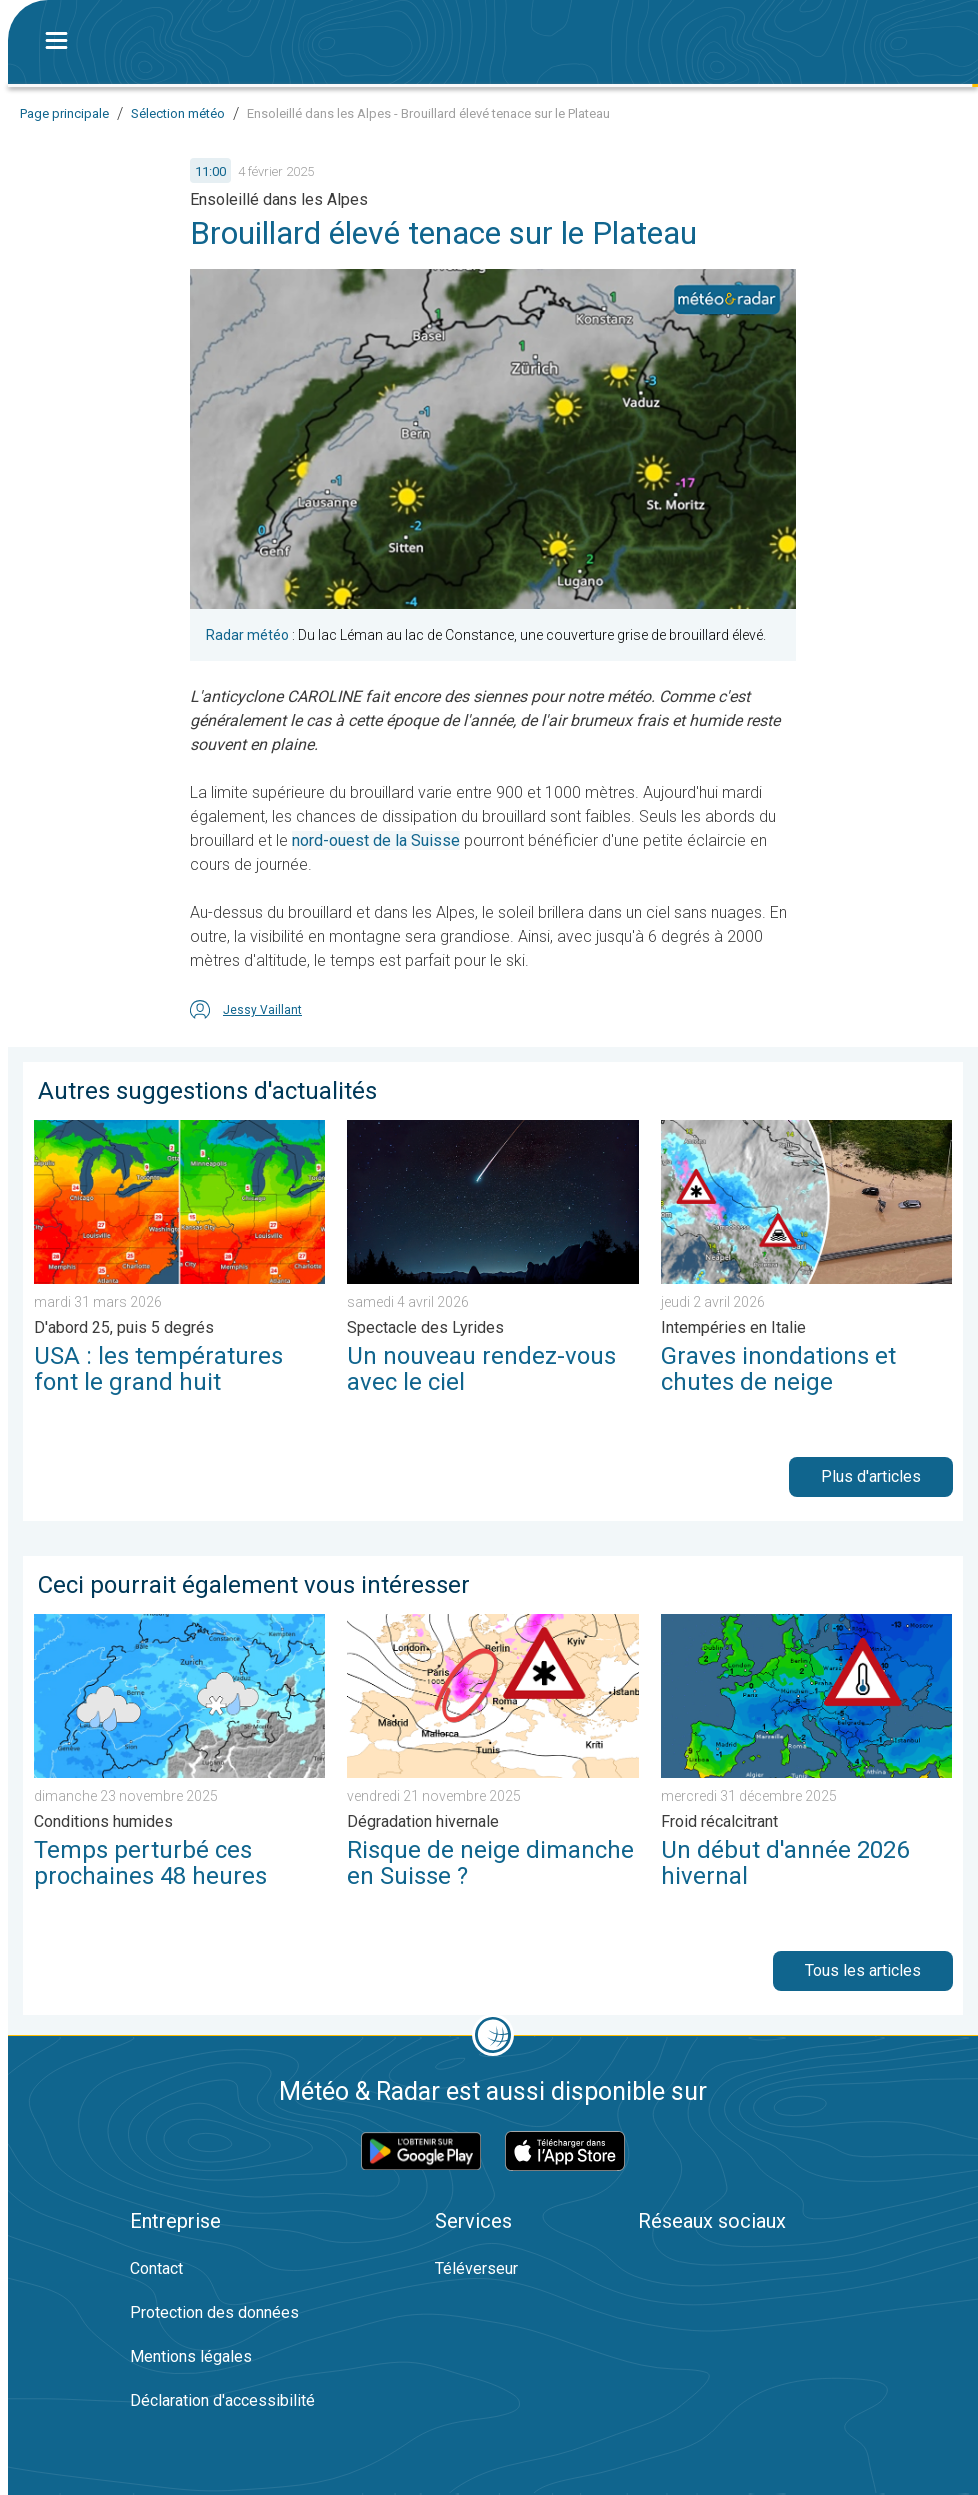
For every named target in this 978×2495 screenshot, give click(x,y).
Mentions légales (191, 2356)
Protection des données (214, 2312)
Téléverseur (476, 2268)
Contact (156, 2268)
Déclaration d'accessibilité (222, 2400)
